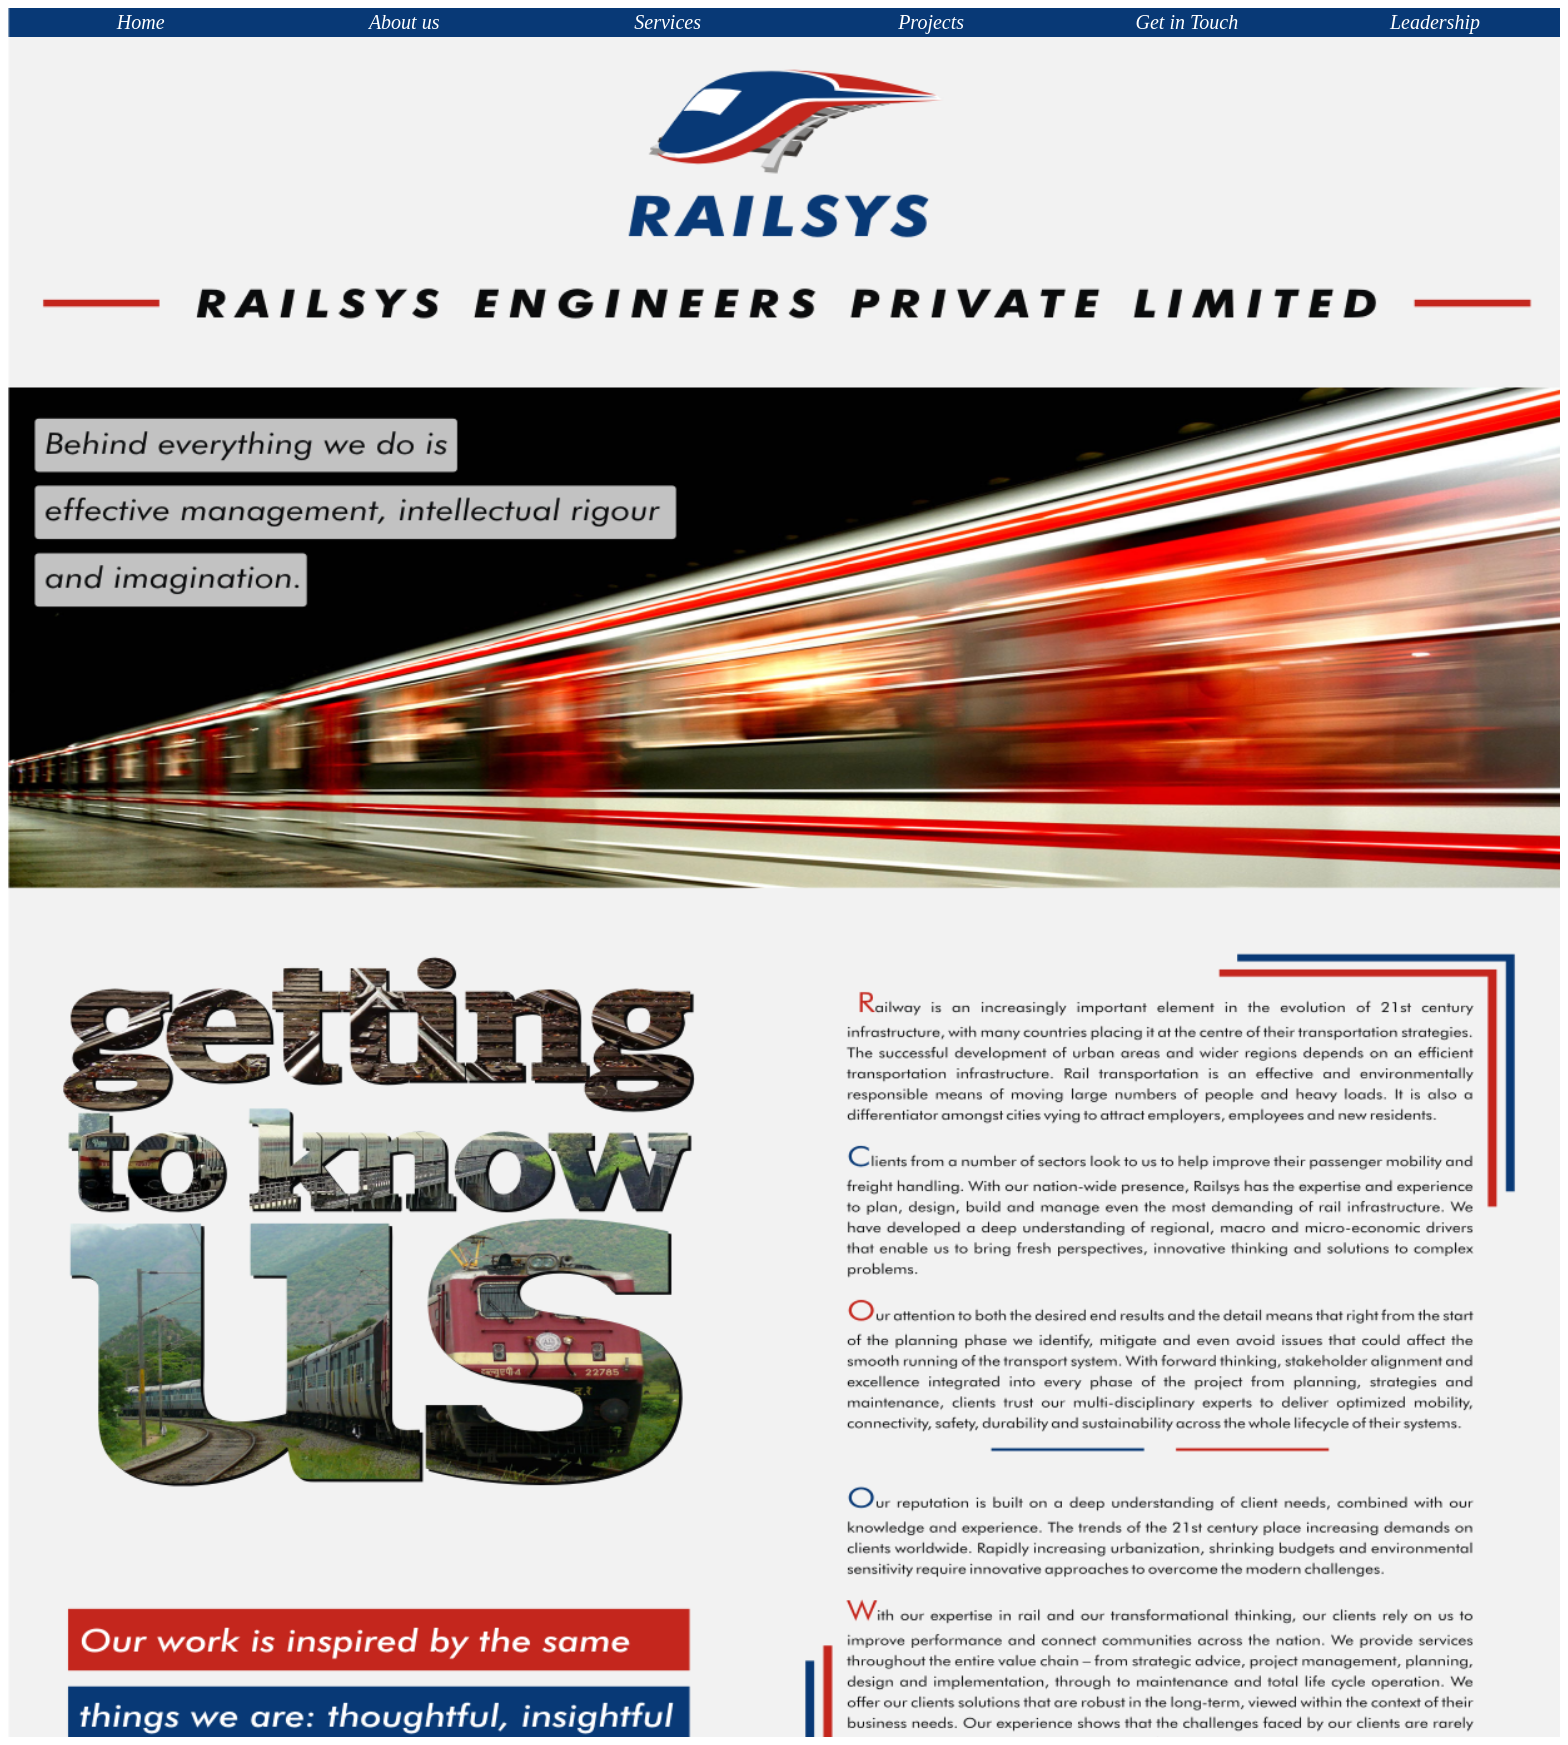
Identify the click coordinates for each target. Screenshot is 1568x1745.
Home (141, 22)
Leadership (1435, 22)
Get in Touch (1187, 22)
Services (667, 22)
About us (404, 22)
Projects (931, 22)
